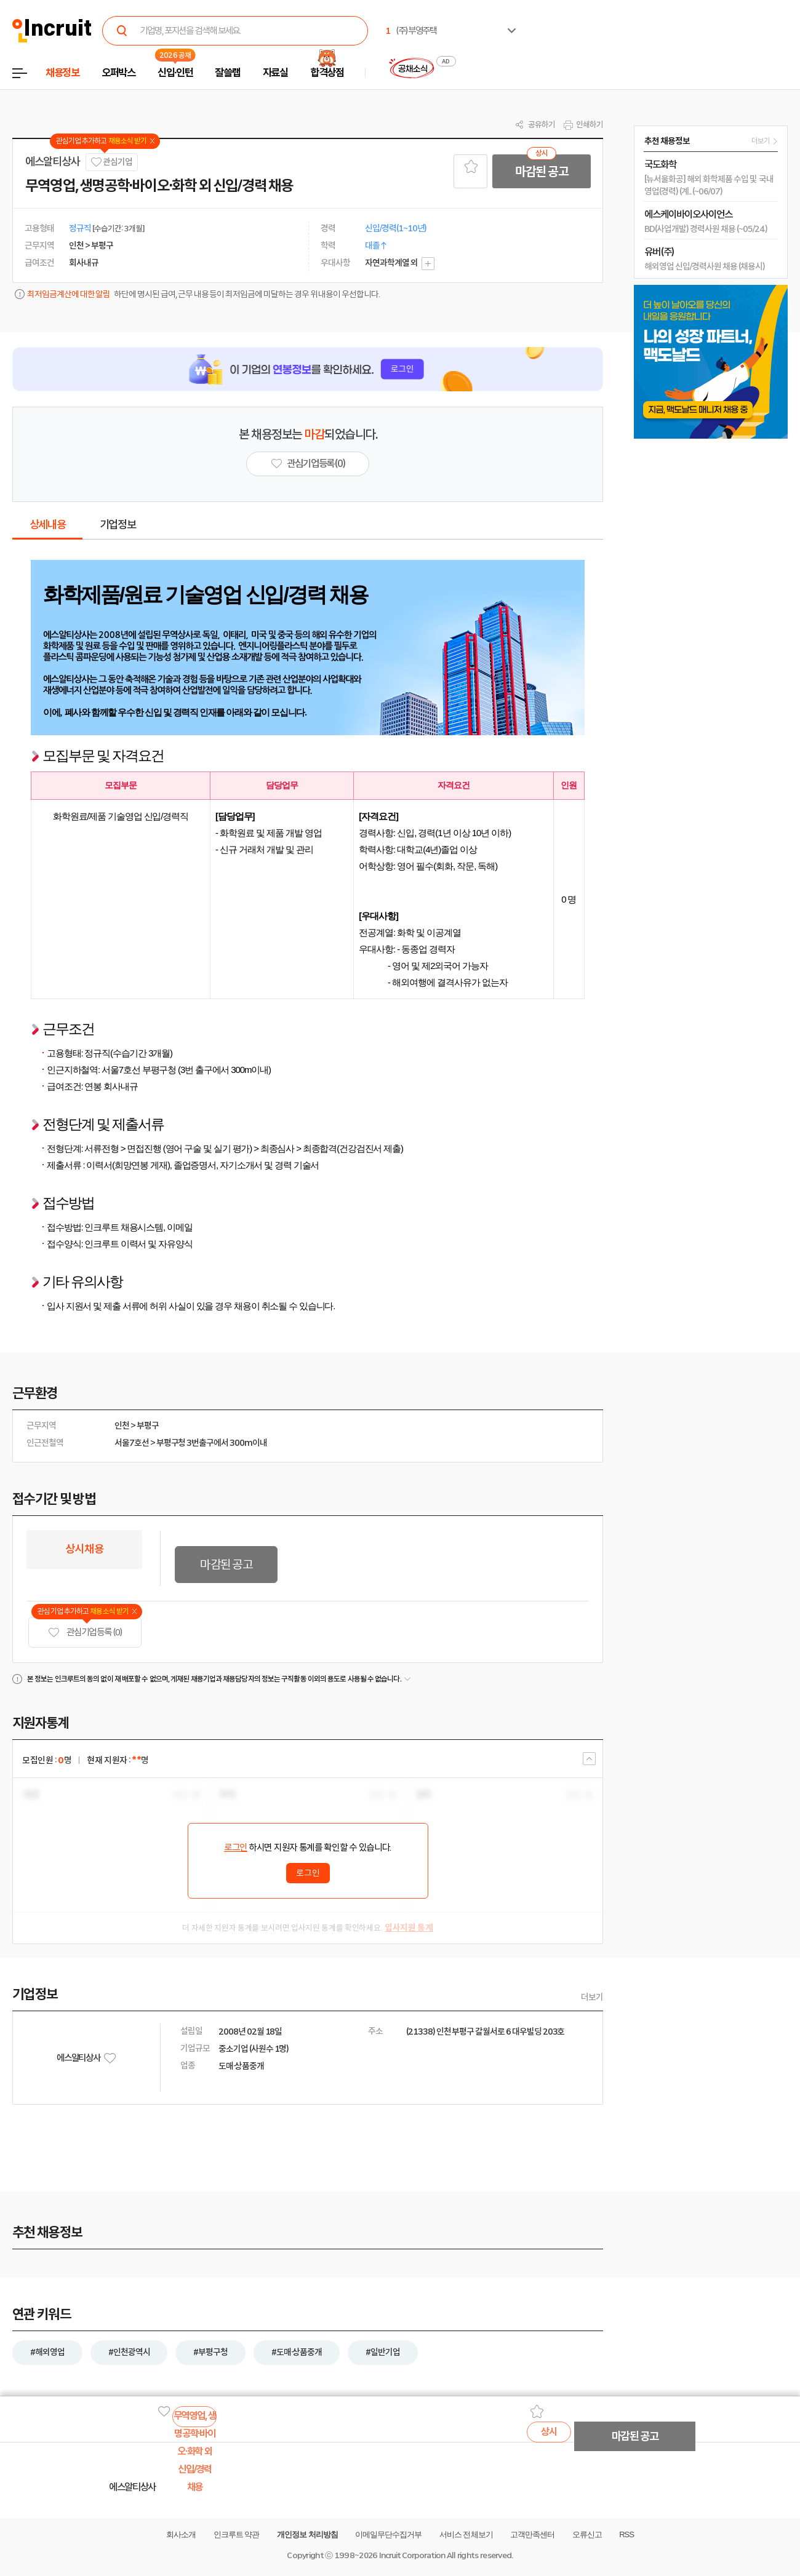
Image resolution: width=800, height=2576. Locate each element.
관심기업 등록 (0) (84, 1632)
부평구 (148, 1425)
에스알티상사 (52, 161)
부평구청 (171, 1442)
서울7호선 (131, 1442)
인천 (121, 1425)
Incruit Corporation (412, 2555)
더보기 (592, 1997)
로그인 (235, 1847)
